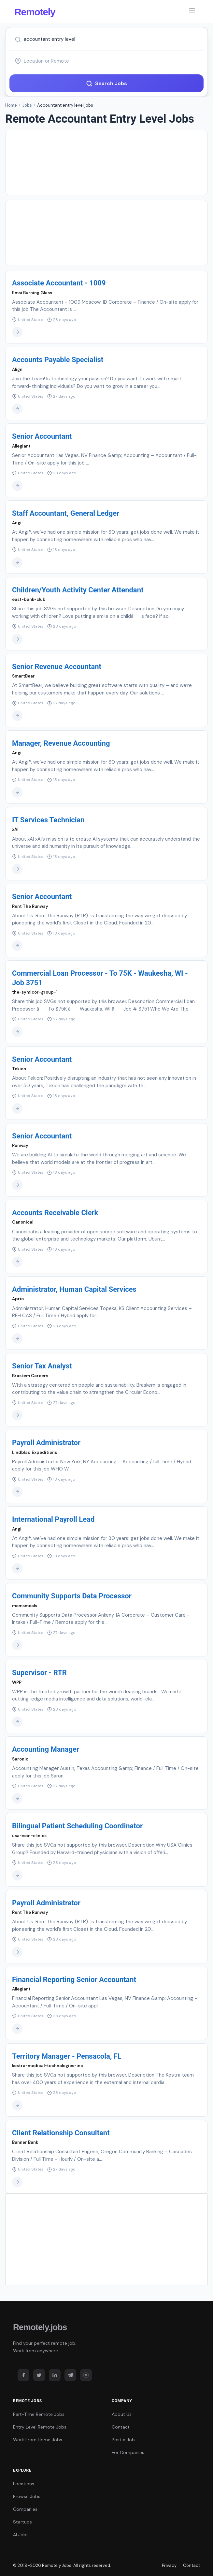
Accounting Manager (45, 1749)
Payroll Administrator (46, 1443)
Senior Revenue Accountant (56, 667)
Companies (25, 2509)
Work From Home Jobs (37, 2440)
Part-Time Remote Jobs (38, 2414)
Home (11, 105)
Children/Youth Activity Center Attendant (77, 590)
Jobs (27, 105)
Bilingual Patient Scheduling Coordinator (77, 1826)
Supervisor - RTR (39, 1673)
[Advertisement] (106, 162)
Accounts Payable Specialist (57, 360)
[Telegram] (70, 2375)
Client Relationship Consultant (61, 2133)
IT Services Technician (48, 820)
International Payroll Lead (53, 1519)
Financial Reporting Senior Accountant (74, 1979)
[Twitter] (39, 2375)
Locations (23, 2484)
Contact (121, 2427)
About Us (122, 2414)
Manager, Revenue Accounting (61, 743)
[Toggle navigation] (192, 11)
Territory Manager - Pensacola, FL (66, 2056)
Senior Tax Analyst (42, 1366)
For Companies (128, 2452)
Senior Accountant (42, 436)
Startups (22, 2522)
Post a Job (123, 2440)
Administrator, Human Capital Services (74, 1289)
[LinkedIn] (55, 2375)
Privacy (169, 2565)
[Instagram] (86, 2375)
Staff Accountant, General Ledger (65, 513)
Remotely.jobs (40, 2327)
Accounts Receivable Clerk (55, 1213)
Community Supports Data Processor (72, 1596)
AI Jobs (21, 2535)
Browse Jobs (26, 2496)
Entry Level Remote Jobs (39, 2427)
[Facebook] (23, 2375)
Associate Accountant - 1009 (59, 283)
